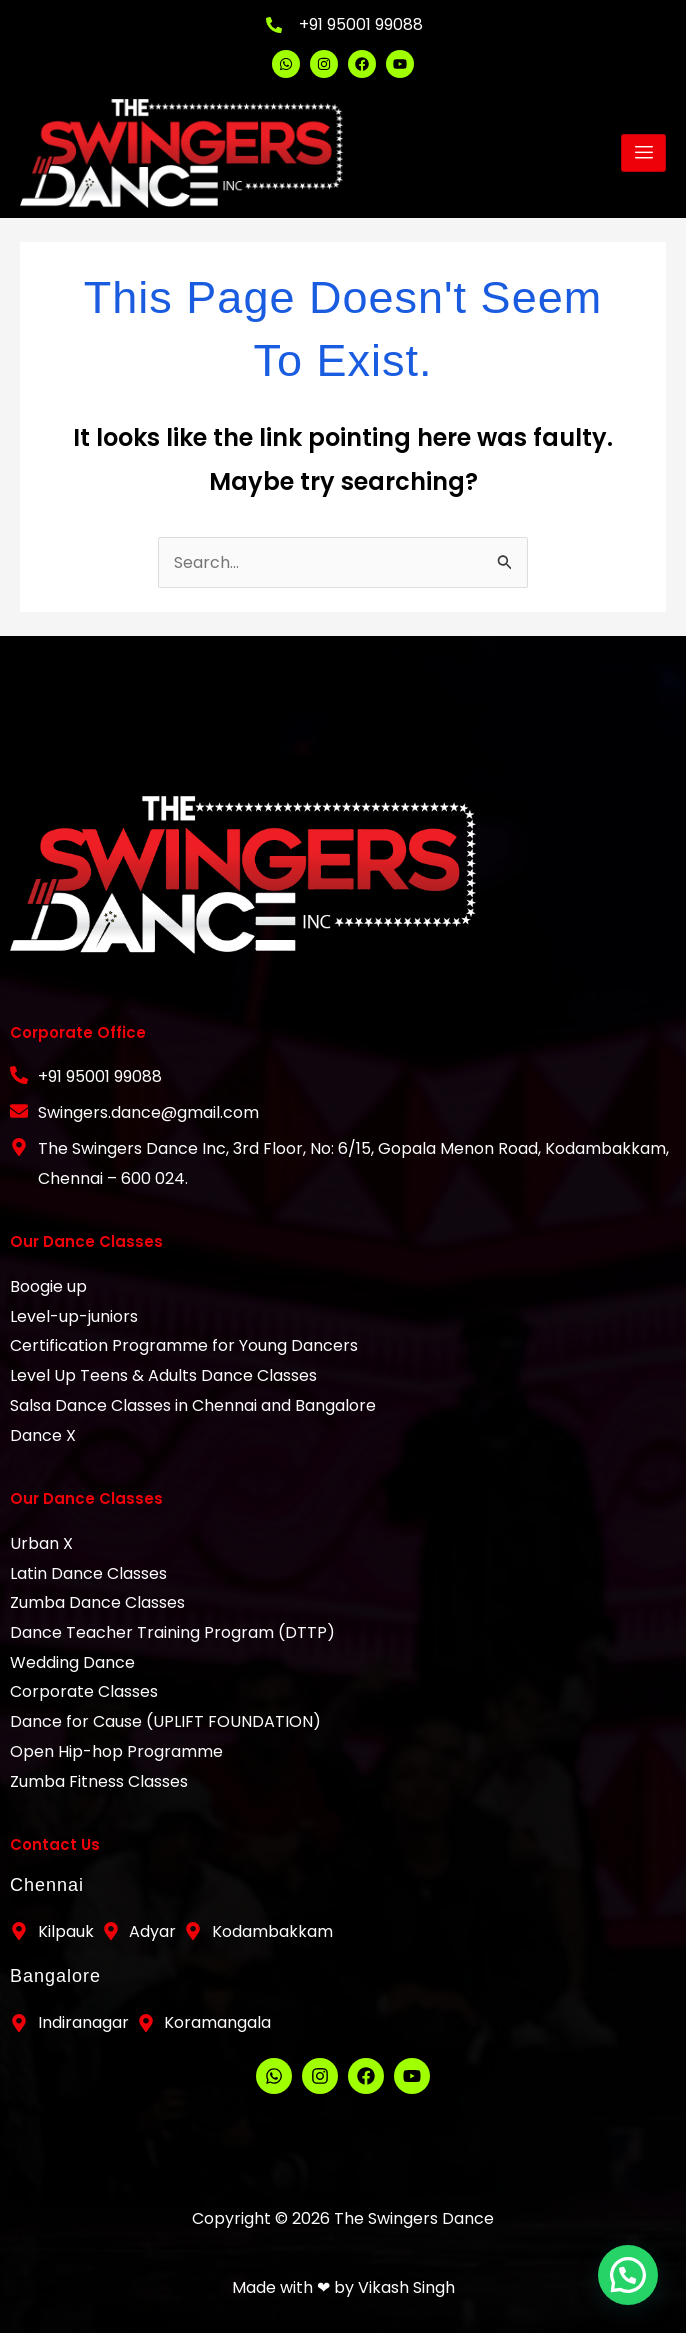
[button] (631, 2284)
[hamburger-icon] (643, 153)
